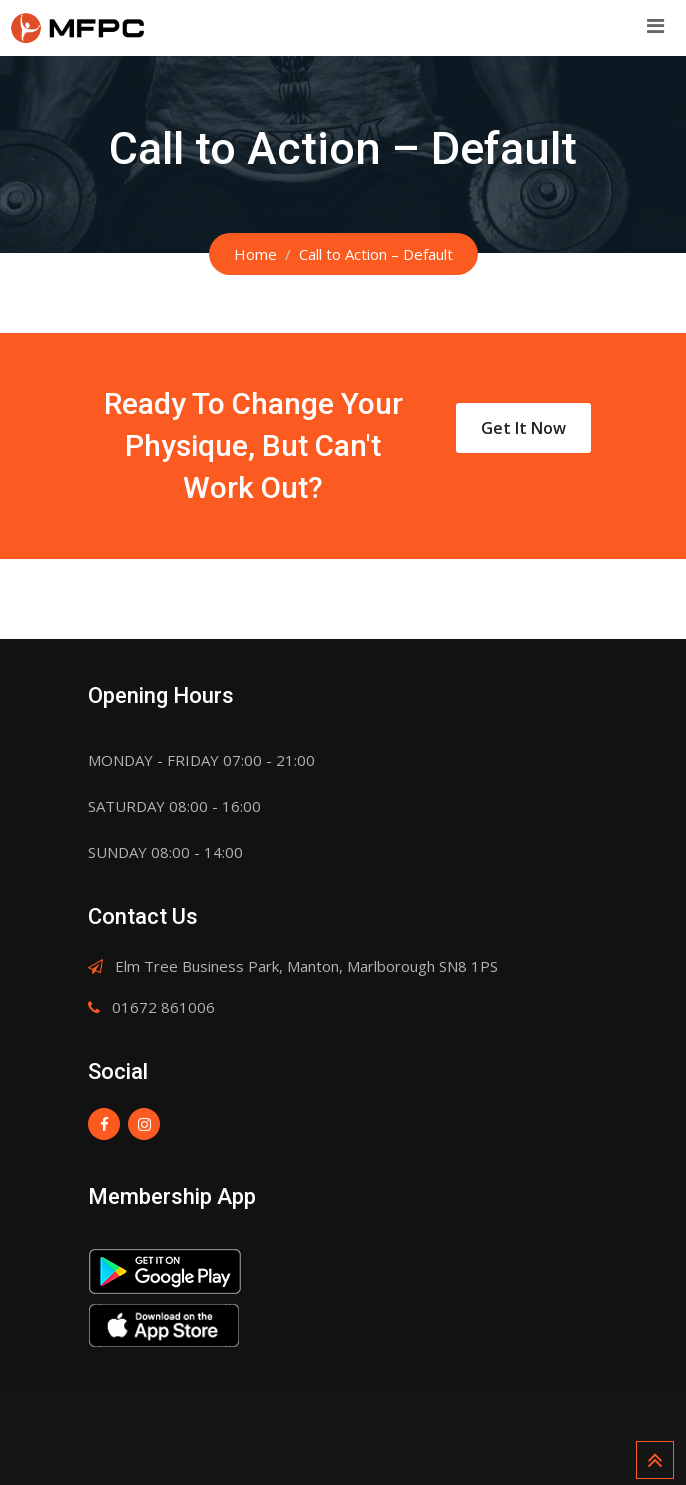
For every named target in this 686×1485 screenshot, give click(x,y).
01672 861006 (163, 1007)
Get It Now (523, 428)
